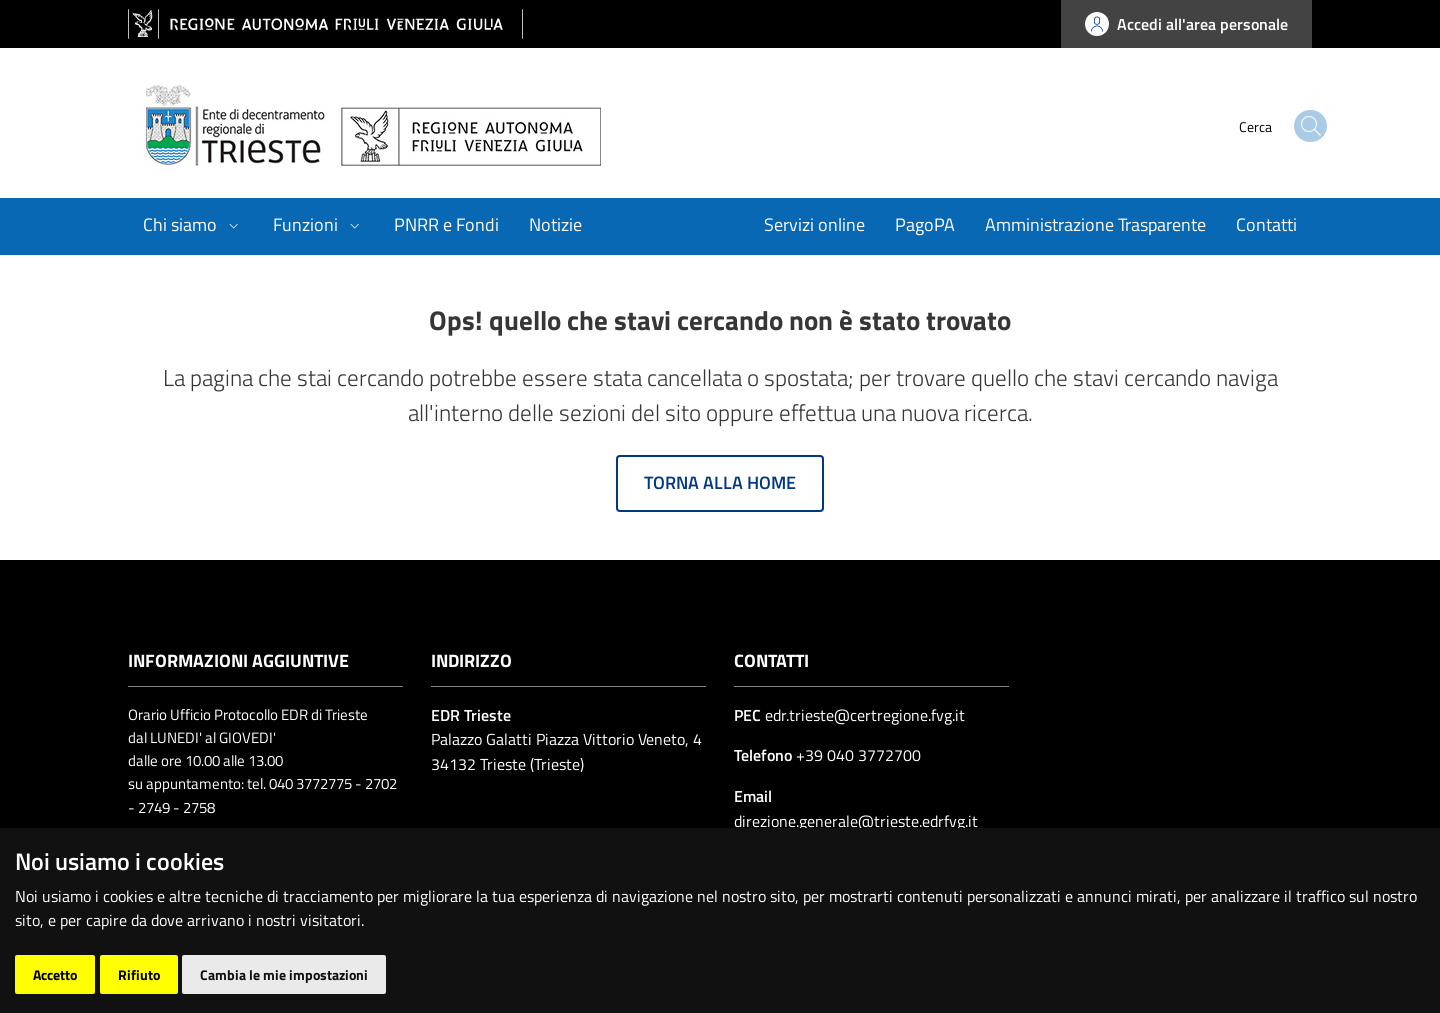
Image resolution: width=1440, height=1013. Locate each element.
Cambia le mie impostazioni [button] (284, 974)
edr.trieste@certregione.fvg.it (865, 715)
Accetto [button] (55, 974)
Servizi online (814, 224)
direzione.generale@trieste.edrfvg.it (856, 821)
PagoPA (925, 224)
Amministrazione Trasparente (1095, 224)
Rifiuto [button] (139, 974)
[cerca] (1270, 126)
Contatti (1266, 224)
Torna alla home (720, 482)
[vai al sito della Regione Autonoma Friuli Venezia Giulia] (325, 24)
